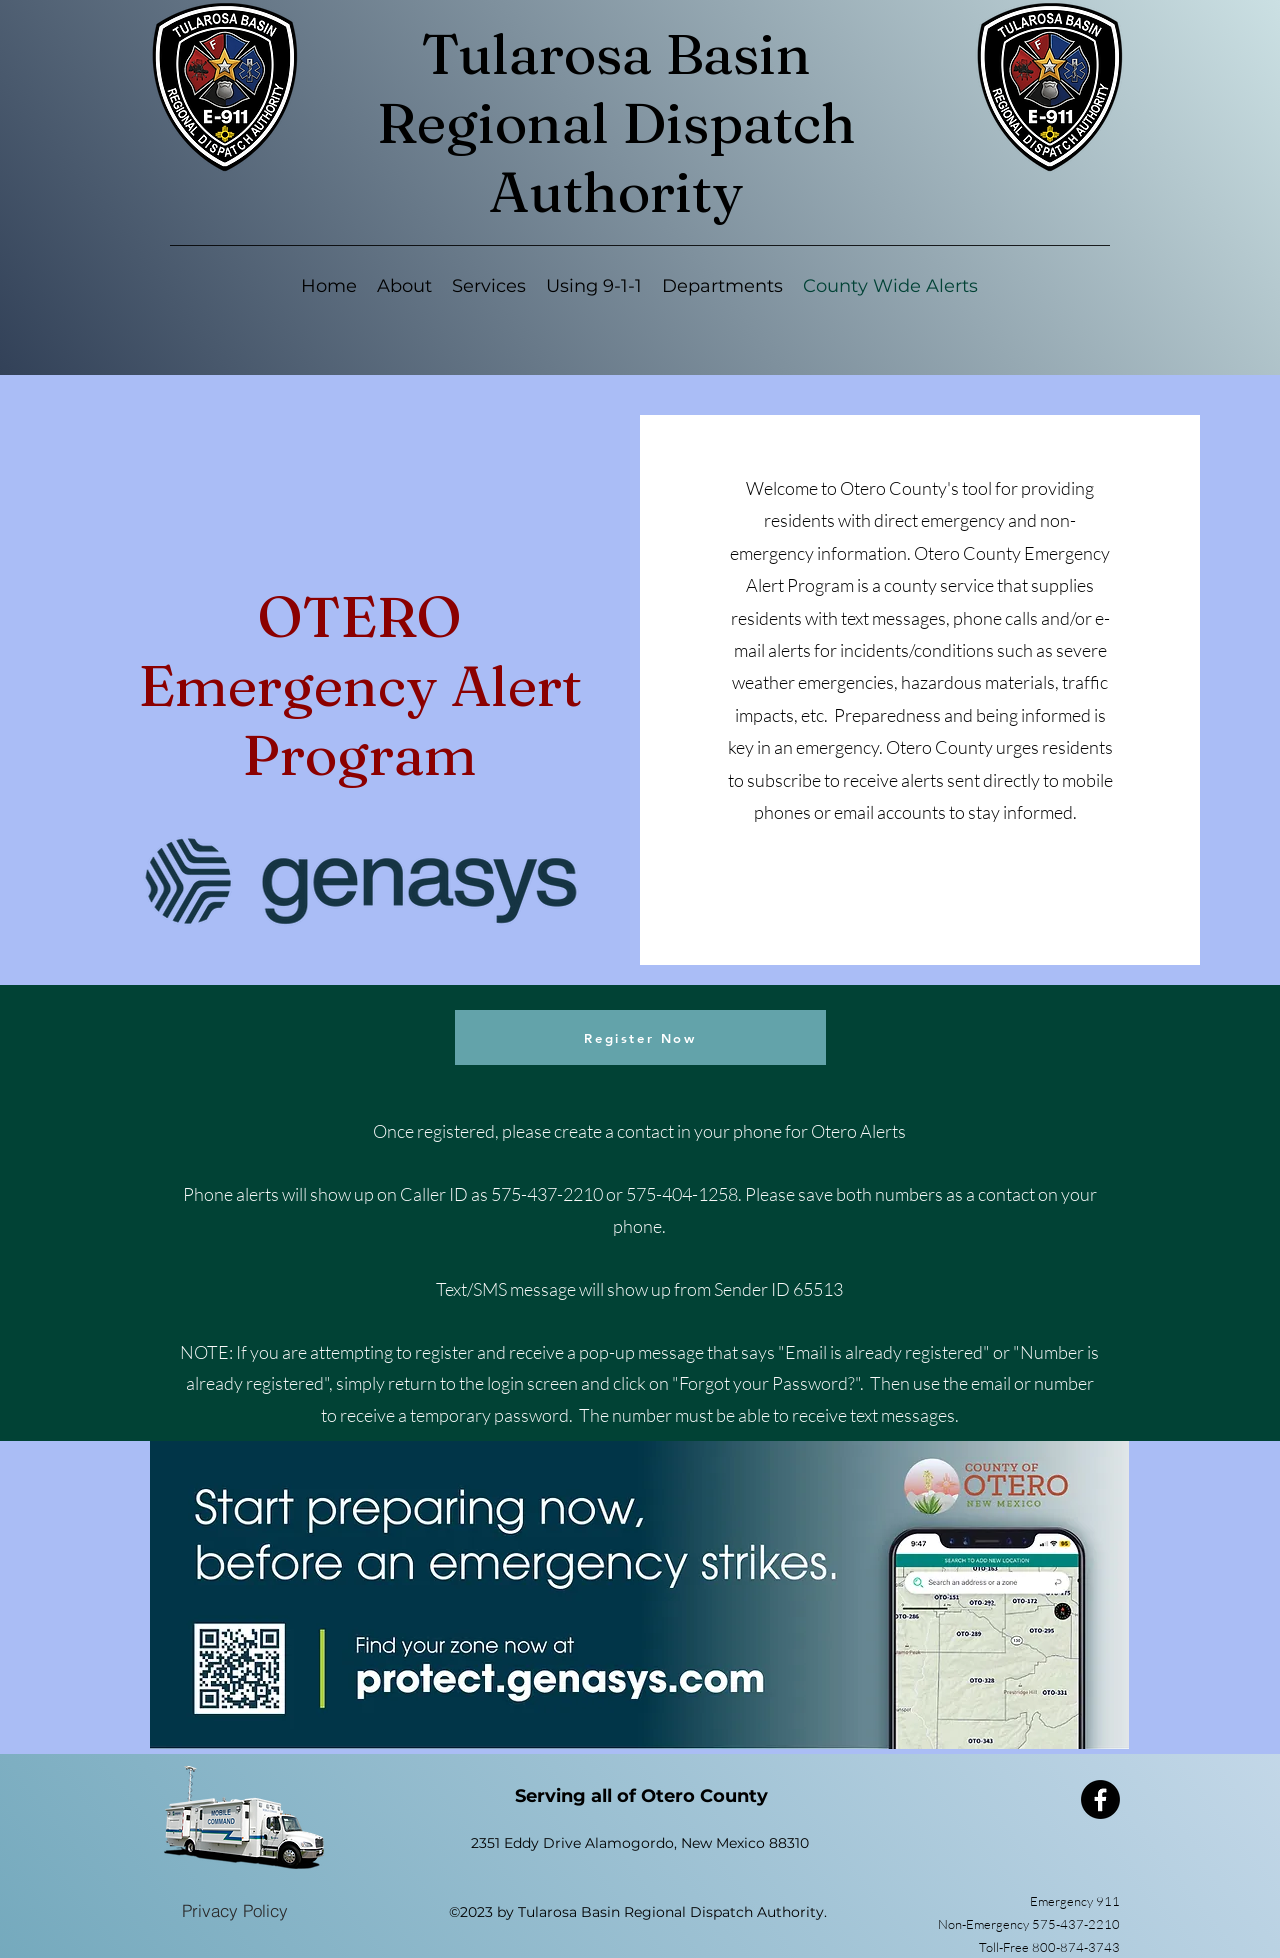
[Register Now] (640, 1037)
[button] (489, 286)
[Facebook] (1100, 1799)
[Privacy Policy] (235, 1910)
